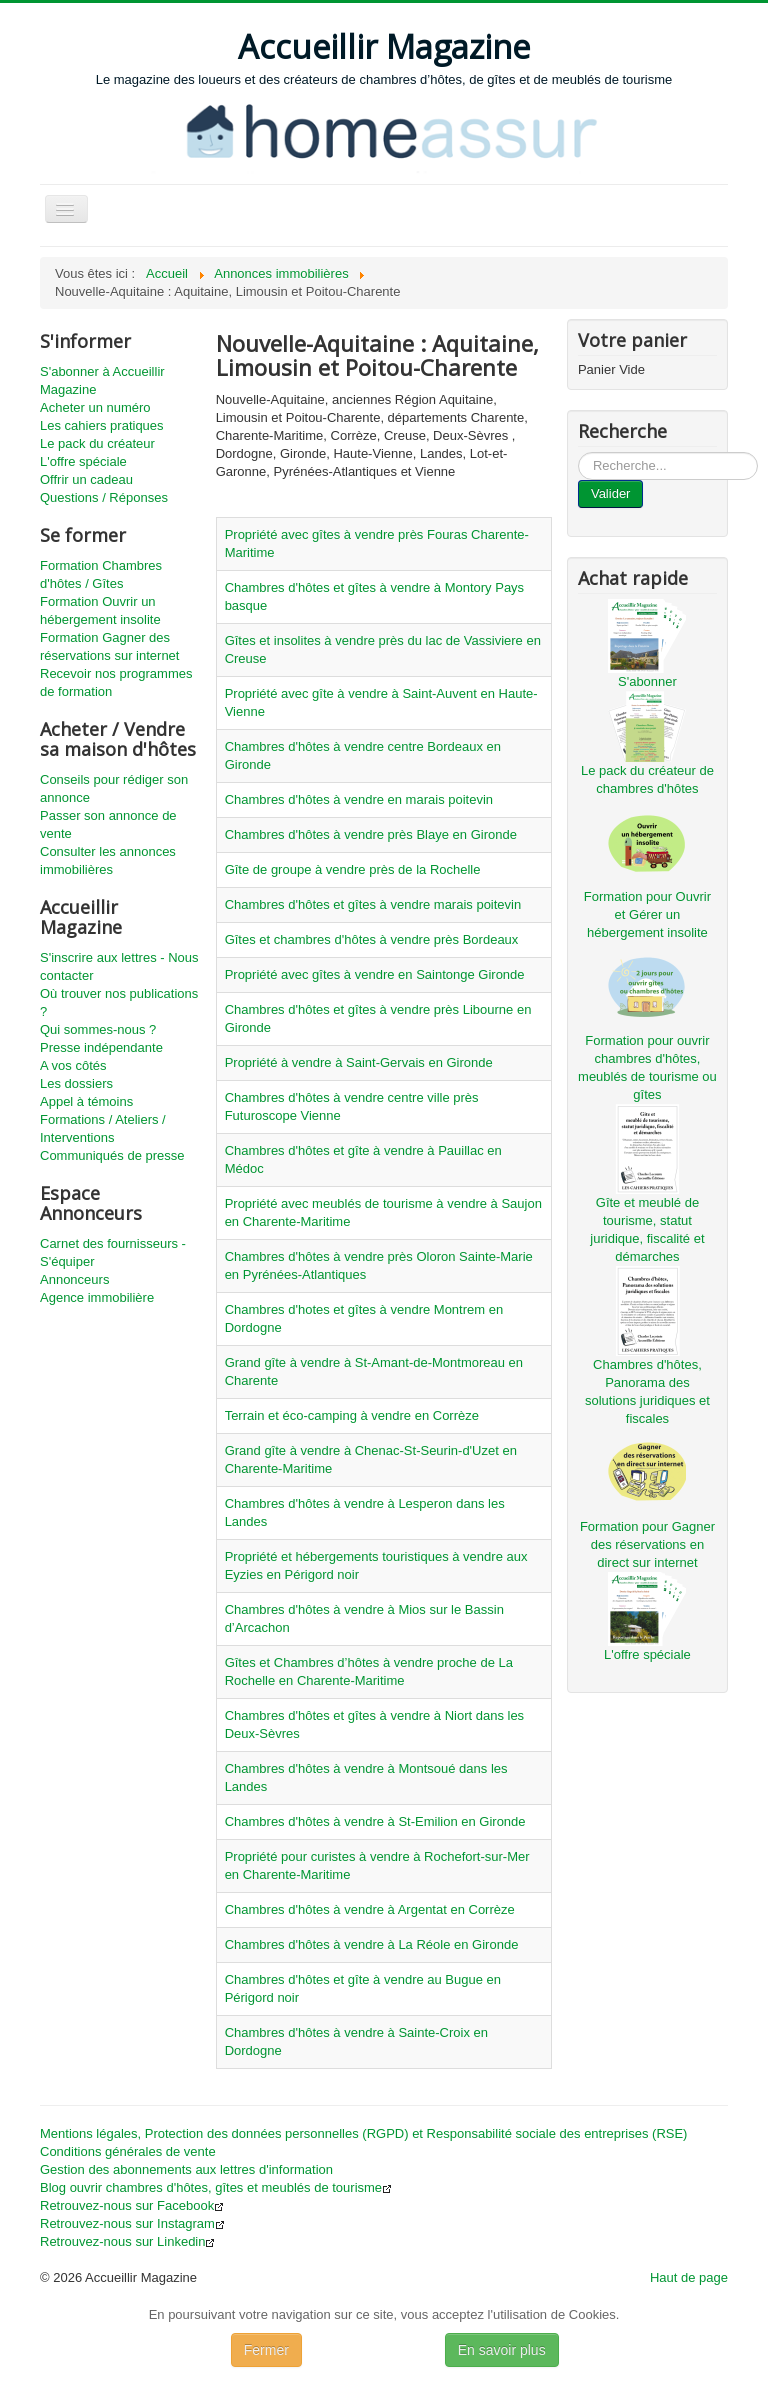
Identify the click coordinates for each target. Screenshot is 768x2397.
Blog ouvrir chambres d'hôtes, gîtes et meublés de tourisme (216, 2187)
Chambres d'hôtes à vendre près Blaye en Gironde (371, 834)
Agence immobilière (97, 1297)
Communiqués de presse (112, 1155)
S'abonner (647, 681)
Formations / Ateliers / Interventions (103, 1128)
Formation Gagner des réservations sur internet (109, 646)
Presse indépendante (101, 1047)
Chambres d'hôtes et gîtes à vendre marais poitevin (373, 904)
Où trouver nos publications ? (119, 1002)
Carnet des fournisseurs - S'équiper (113, 1252)
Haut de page (689, 2277)
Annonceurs (74, 1279)
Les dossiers (76, 1083)
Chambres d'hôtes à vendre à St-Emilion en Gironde (375, 1821)
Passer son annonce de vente (108, 824)
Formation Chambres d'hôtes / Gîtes (101, 574)
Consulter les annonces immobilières (108, 860)
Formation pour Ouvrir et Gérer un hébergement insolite (647, 914)
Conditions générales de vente (128, 2151)
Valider (611, 493)
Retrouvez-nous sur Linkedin (127, 2241)
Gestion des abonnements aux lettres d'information (186, 2169)
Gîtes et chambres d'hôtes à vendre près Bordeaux (372, 939)
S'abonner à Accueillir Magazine (102, 380)
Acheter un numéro (95, 407)
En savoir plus (502, 2350)
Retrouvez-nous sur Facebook (132, 2205)
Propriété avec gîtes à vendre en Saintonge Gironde (375, 974)
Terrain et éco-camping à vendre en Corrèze (352, 1415)
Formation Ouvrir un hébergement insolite (100, 610)
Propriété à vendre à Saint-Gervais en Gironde (359, 1062)
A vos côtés (73, 1065)
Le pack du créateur (97, 443)
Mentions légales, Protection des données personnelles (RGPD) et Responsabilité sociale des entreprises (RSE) (363, 2133)
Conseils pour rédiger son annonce (114, 788)
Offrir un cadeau (86, 479)
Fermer (266, 2350)
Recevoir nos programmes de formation (116, 682)
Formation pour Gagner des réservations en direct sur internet (647, 1544)
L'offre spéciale (83, 461)
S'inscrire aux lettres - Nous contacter (119, 966)
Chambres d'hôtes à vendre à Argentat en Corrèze (370, 1909)
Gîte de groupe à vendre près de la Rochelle (353, 869)
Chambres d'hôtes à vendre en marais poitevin (359, 799)
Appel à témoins (86, 1101)
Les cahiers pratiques (102, 425)
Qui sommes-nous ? (98, 1029)
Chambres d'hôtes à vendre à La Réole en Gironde (372, 1944)
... (578, 452)
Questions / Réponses (104, 497)
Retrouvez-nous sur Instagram (132, 2223)
